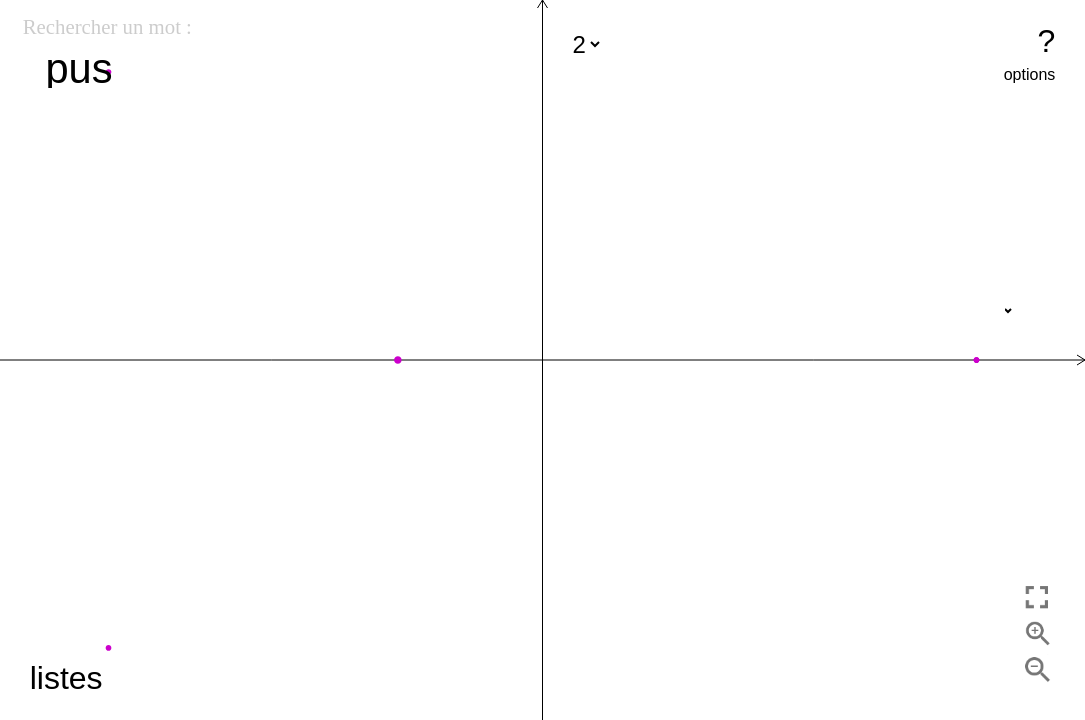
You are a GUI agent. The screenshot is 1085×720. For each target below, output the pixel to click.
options (1030, 74)
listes (66, 678)
